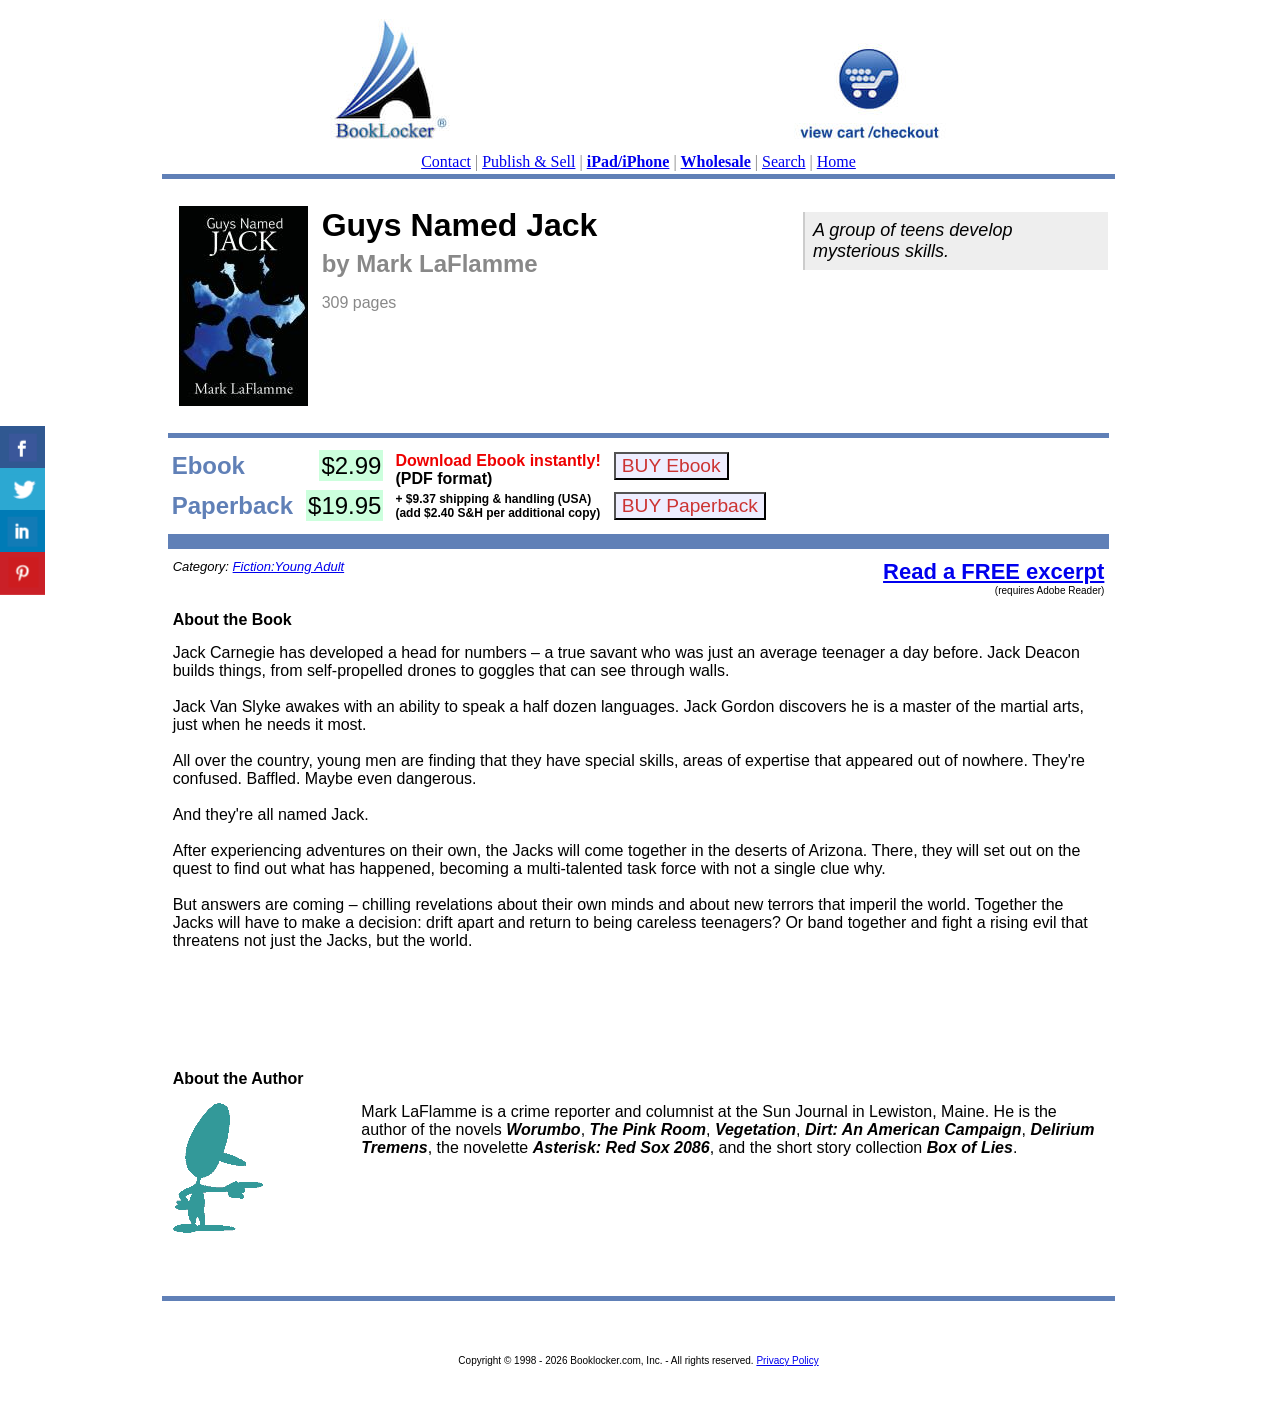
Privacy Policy (787, 1360)
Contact (446, 161)
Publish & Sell (528, 161)
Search (784, 161)
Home (836, 161)
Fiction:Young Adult (289, 566)
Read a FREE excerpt (993, 571)
